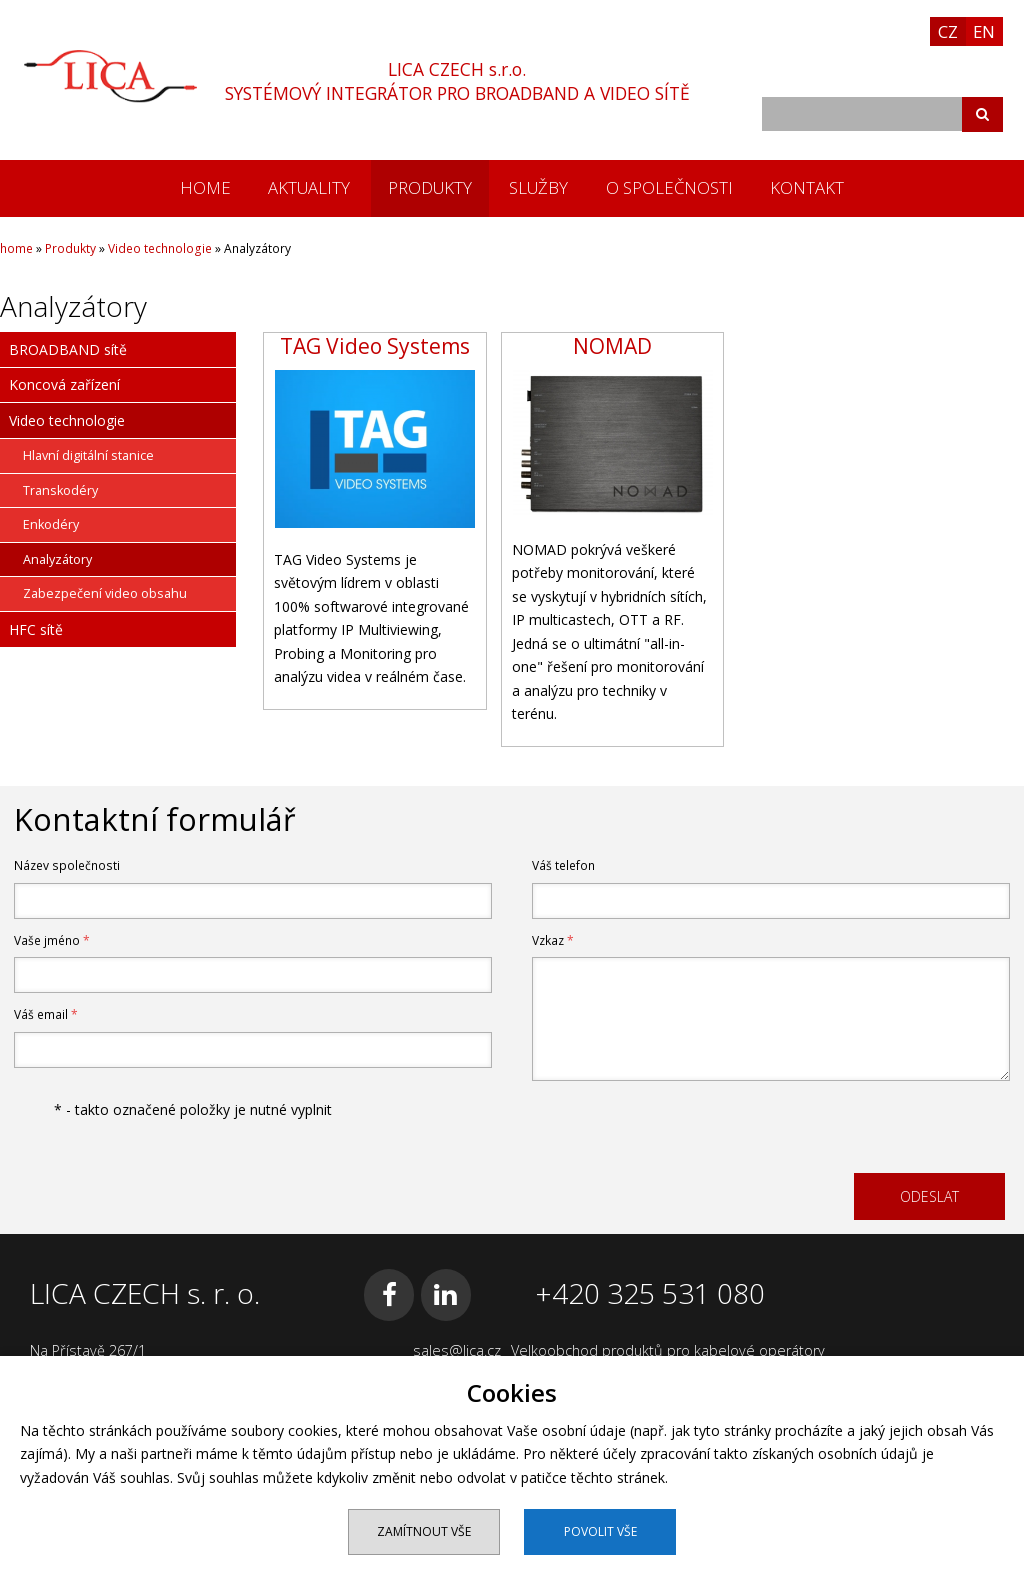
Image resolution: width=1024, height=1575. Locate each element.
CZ (948, 31)
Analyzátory (57, 559)
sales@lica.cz (457, 1350)
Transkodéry (60, 490)
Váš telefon (563, 865)
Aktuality (309, 187)
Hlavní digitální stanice (88, 455)
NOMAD (612, 346)
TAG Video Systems (375, 346)
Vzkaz (553, 940)
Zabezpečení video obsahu (105, 593)
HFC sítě (36, 629)
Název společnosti (67, 865)
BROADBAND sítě (68, 349)
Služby (538, 187)
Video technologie (160, 248)
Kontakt (807, 187)
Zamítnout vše (424, 1531)
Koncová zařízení (64, 384)
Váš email (46, 1014)
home (205, 187)
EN (984, 31)
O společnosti (669, 187)
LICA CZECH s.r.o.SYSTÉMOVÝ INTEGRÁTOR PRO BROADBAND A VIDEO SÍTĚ (457, 81)
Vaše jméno (52, 940)
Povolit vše (600, 1531)
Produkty (430, 187)
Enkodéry (51, 524)
